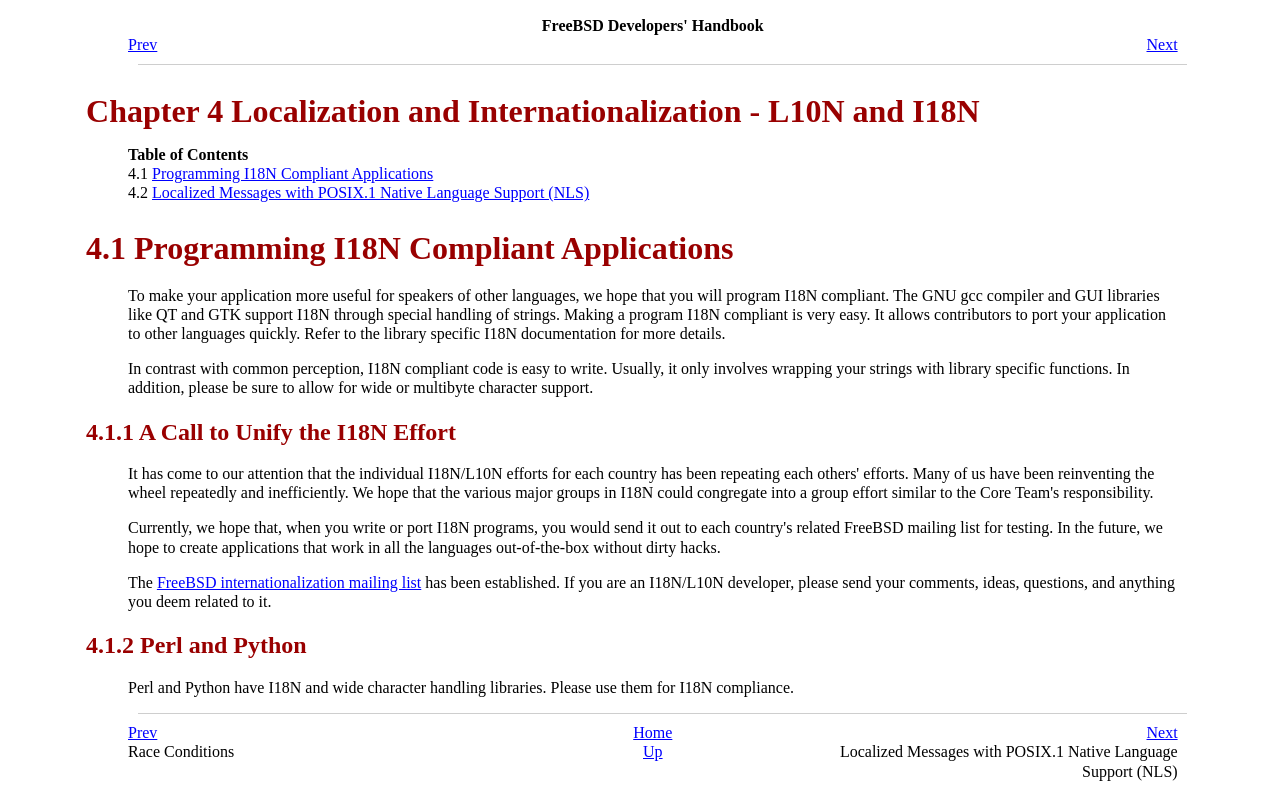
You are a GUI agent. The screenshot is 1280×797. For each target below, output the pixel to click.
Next (1162, 44)
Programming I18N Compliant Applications (292, 173)
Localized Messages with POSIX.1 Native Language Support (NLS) (370, 192)
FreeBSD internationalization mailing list (289, 582)
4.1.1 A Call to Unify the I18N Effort (271, 432)
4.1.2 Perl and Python (196, 645)
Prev (142, 44)
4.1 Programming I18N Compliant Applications (409, 248)
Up (653, 751)
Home (652, 732)
